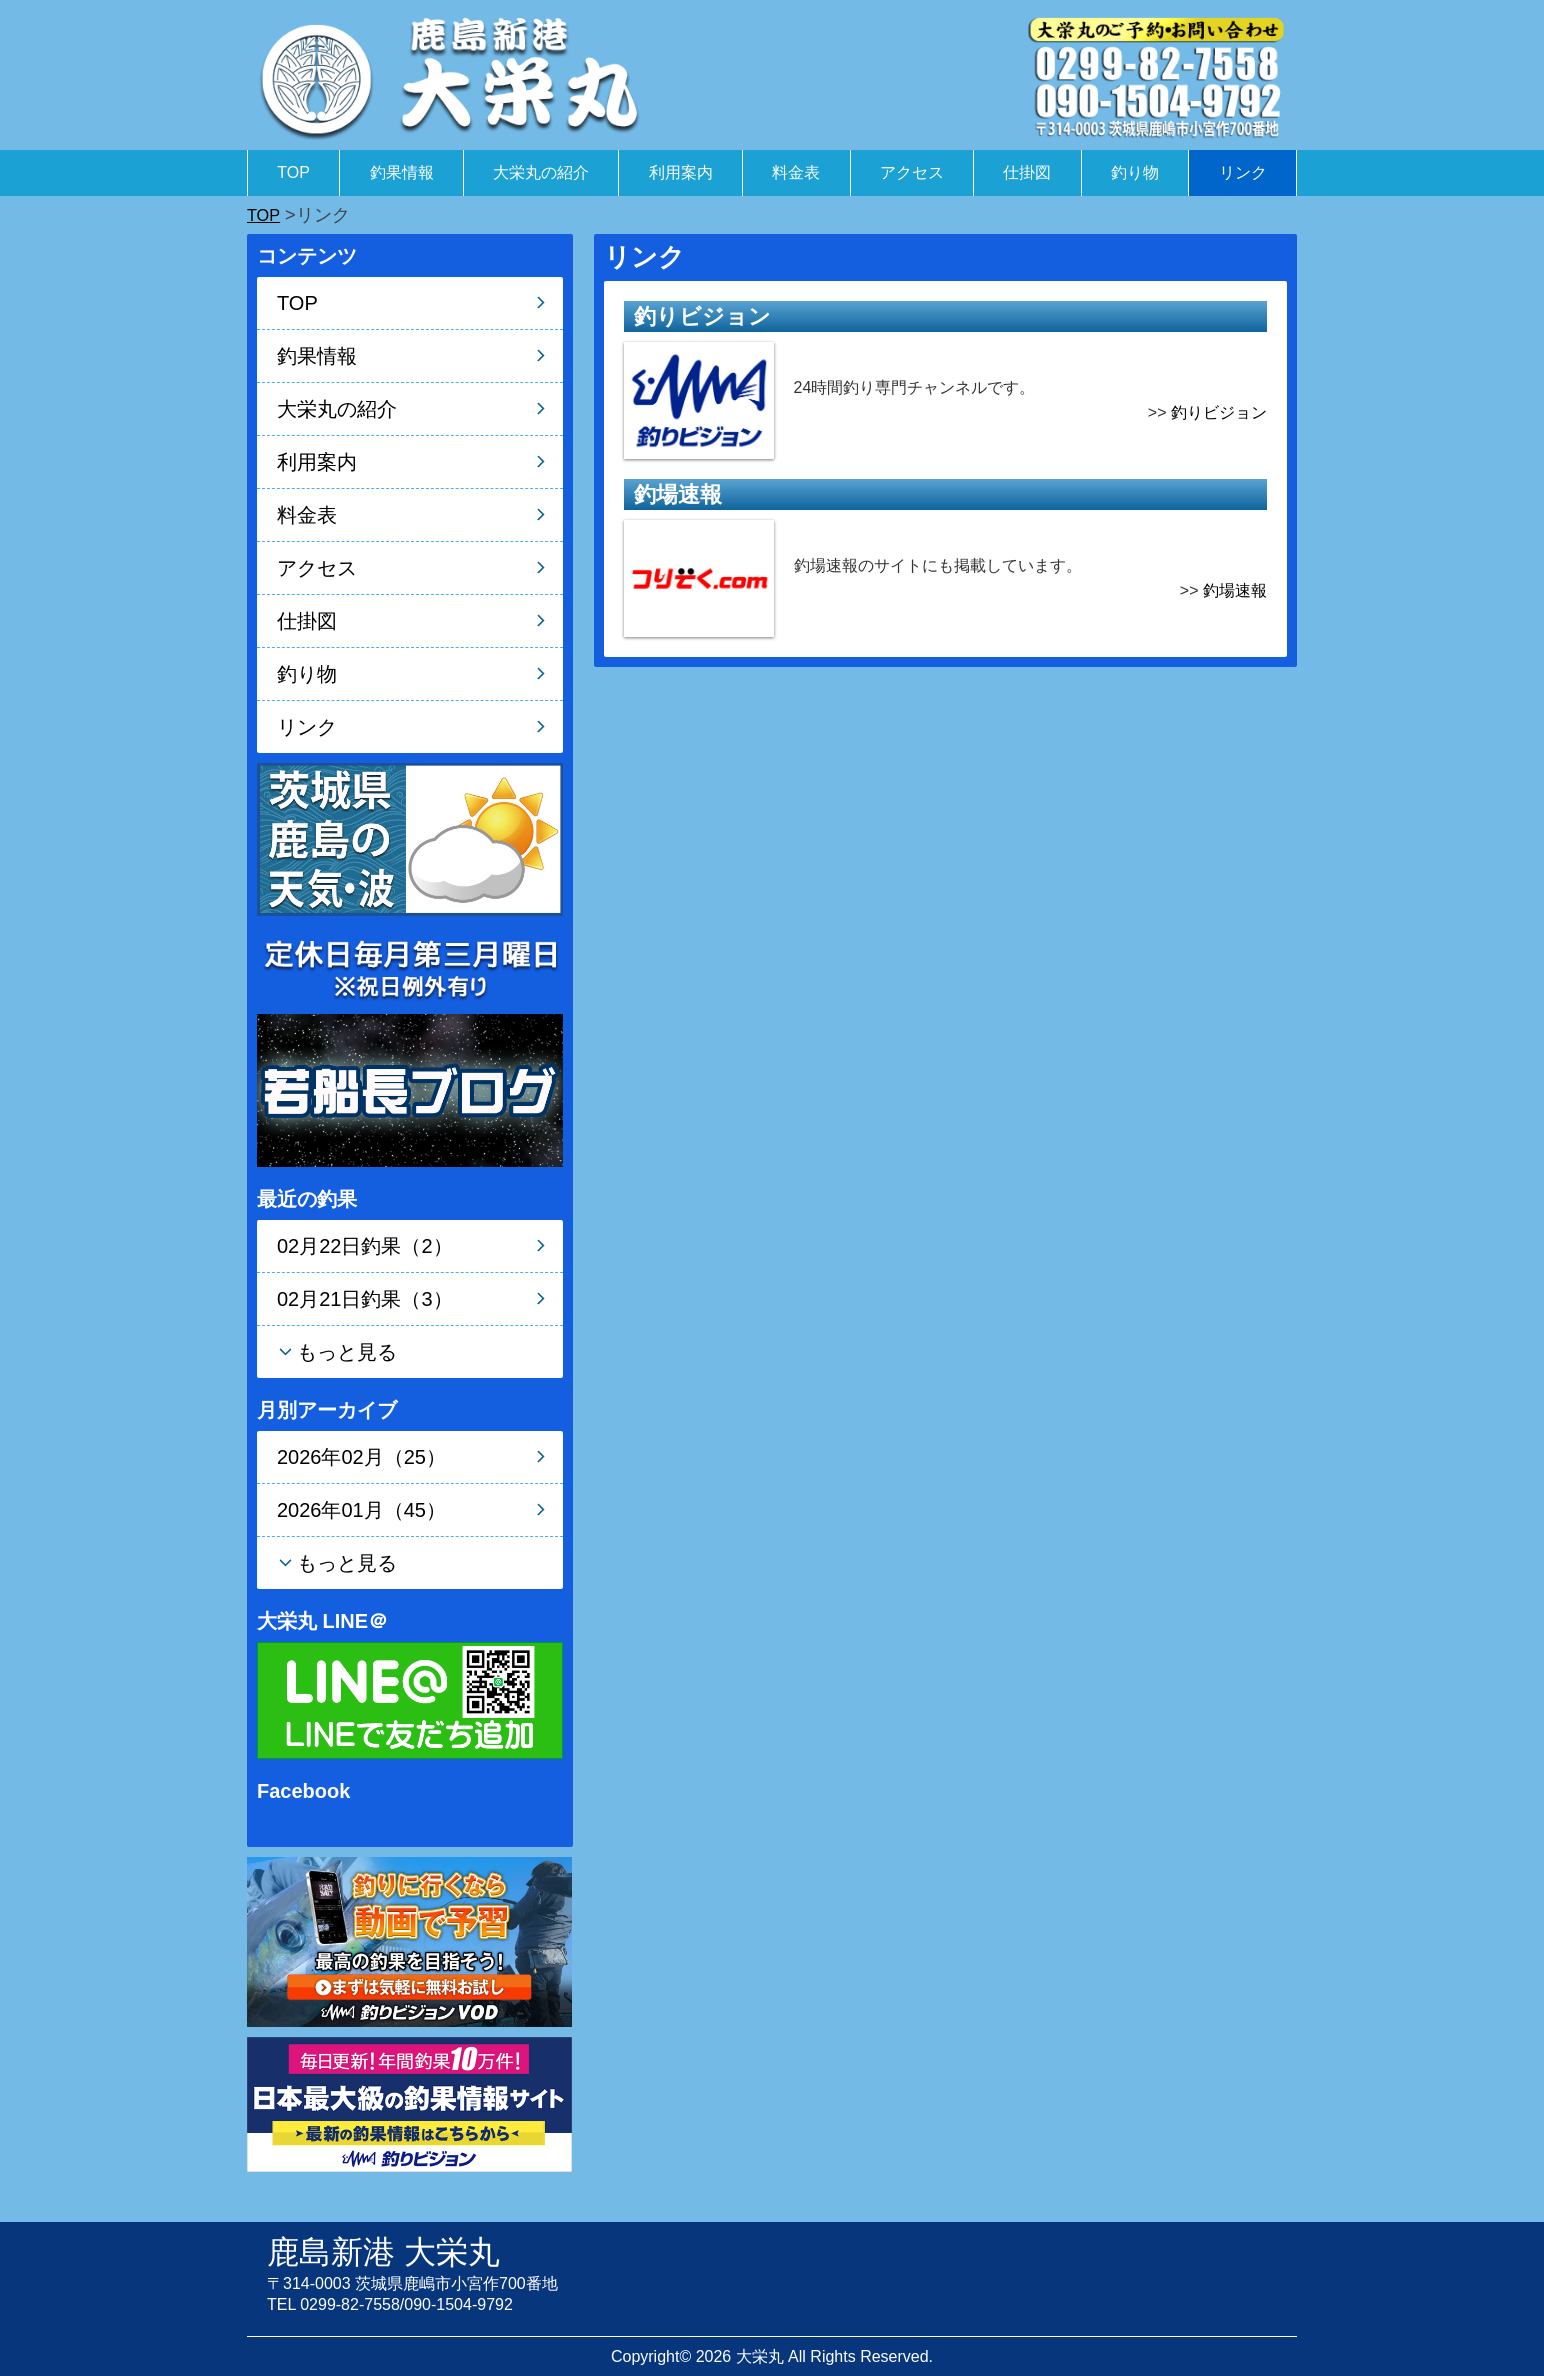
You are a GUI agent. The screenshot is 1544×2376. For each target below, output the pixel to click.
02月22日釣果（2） (365, 1246)
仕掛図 (1027, 172)
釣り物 (1135, 172)
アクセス (912, 172)
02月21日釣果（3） (365, 1299)
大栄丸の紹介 (541, 172)
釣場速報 (1235, 590)
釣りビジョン (1219, 412)
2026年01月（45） (361, 1510)
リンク (1243, 172)
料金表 (796, 172)
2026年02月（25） (361, 1457)
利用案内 (681, 172)
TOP (293, 172)
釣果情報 (402, 172)
